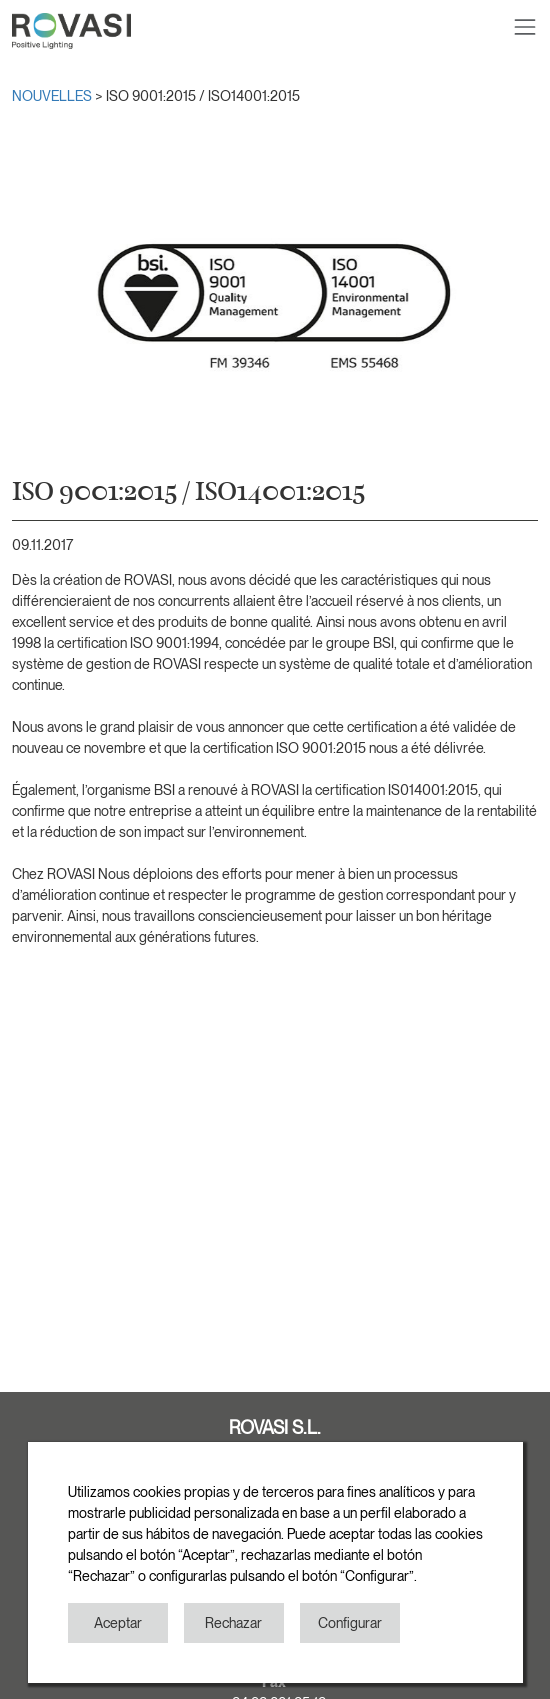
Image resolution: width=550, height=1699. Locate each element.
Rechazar (233, 1623)
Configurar (350, 1623)
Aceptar (118, 1623)
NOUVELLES (53, 96)
